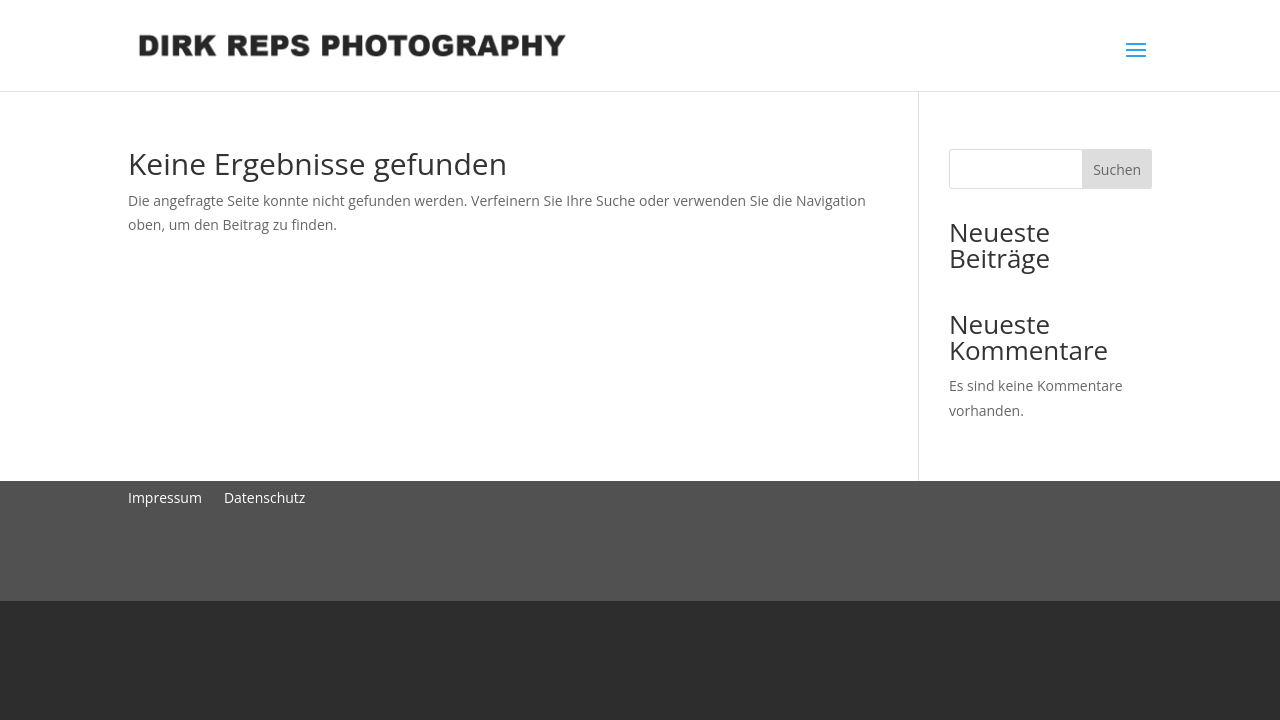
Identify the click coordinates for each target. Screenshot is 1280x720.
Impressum (165, 496)
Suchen (1117, 169)
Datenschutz (264, 496)
